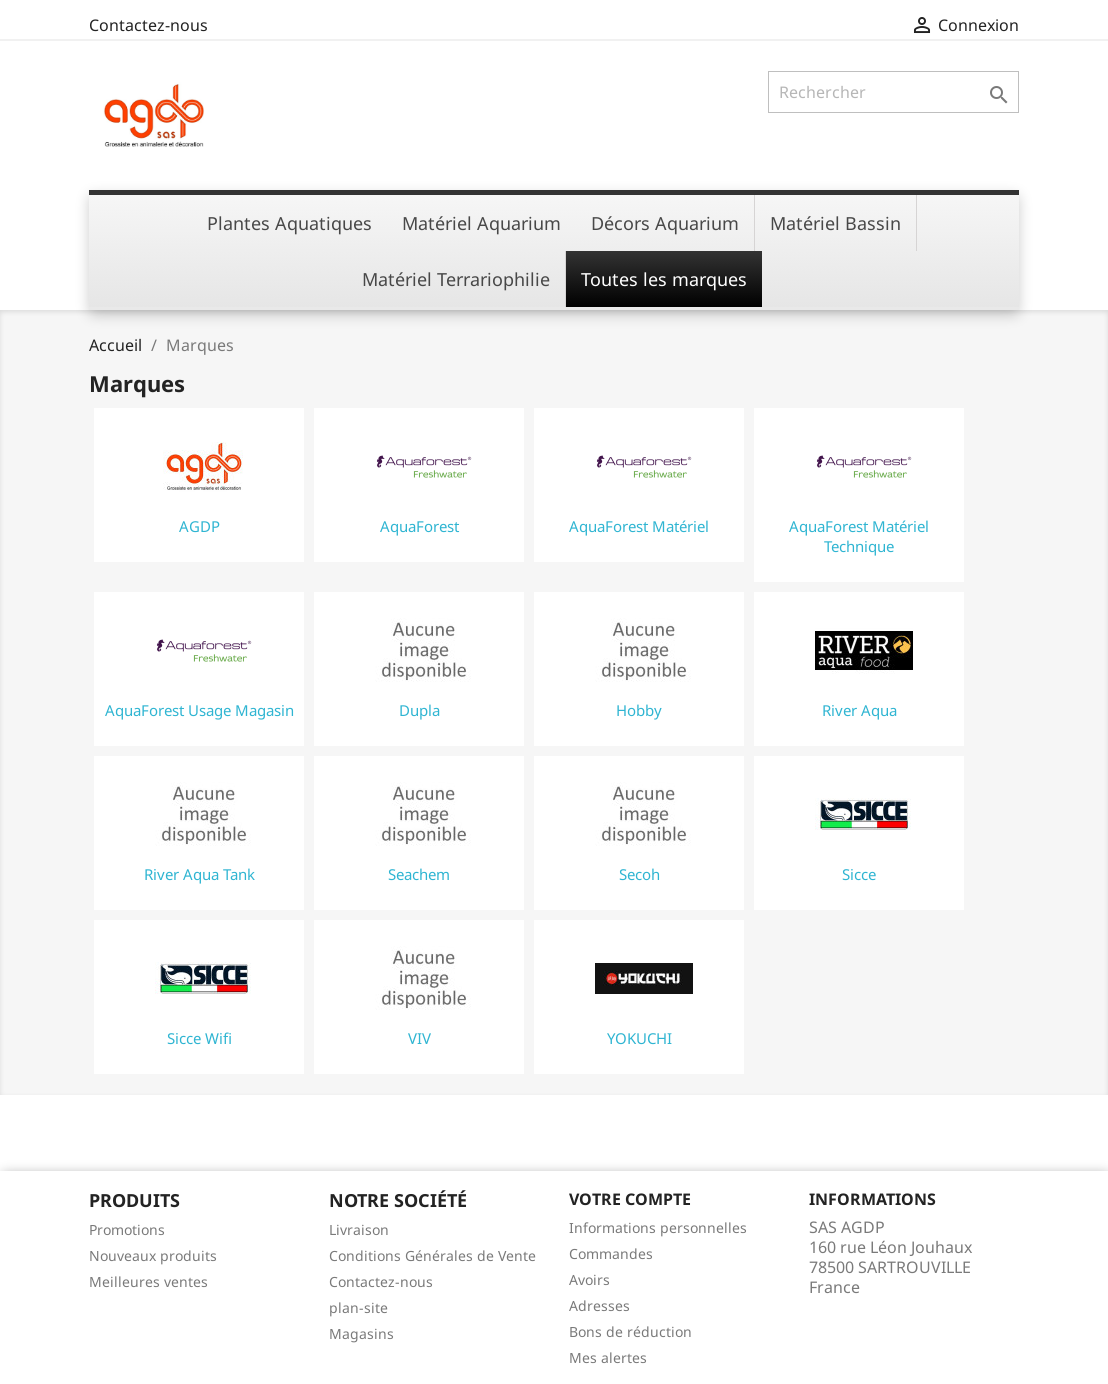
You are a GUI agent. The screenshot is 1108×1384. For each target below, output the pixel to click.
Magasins (361, 1333)
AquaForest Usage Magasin (199, 710)
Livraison (359, 1229)
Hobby (639, 710)
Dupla (419, 710)
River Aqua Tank (199, 874)
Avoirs (589, 1279)
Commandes (611, 1253)
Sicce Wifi (199, 1038)
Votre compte (630, 1199)
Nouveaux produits (153, 1255)
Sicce (859, 874)
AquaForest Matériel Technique (859, 536)
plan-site (358, 1307)
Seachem (419, 874)
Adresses (599, 1305)
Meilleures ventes (148, 1281)
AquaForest (419, 526)
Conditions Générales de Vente (432, 1255)
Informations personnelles (658, 1227)
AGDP (199, 526)
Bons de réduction (630, 1331)
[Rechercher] (893, 92)
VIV (419, 1038)
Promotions (127, 1229)
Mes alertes (608, 1357)
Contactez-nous (148, 25)
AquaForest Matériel (639, 526)
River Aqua (859, 710)
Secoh (639, 874)
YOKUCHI (639, 1038)
